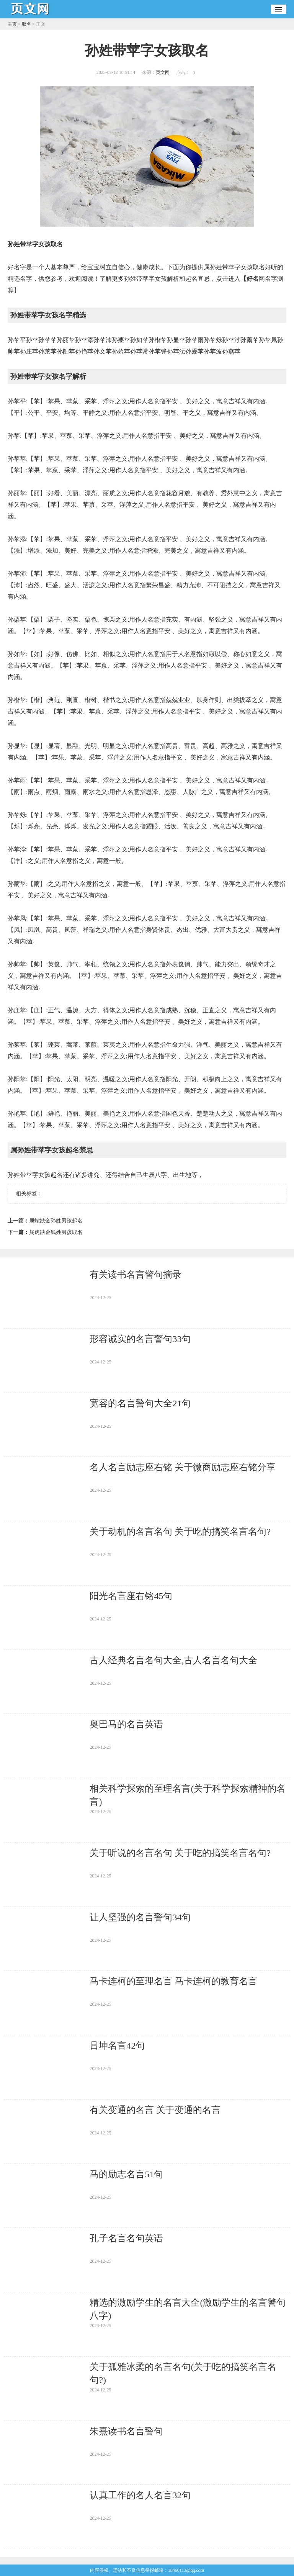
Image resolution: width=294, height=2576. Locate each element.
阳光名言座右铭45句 (131, 1596)
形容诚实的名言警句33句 (140, 1339)
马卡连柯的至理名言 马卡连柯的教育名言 (173, 1981)
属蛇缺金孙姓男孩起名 (56, 1221)
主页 (12, 24)
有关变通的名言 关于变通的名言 (155, 2110)
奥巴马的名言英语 (126, 1724)
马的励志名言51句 (126, 2174)
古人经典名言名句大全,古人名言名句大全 (173, 1660)
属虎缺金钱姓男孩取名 (56, 1232)
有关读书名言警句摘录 (135, 1275)
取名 (26, 24)
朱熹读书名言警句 (126, 2431)
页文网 (163, 72)
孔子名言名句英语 (126, 2238)
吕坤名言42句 (117, 2046)
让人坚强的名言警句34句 (140, 1917)
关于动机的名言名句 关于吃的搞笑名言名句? (180, 1532)
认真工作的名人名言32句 (140, 2495)
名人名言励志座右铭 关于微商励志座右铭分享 (183, 1467)
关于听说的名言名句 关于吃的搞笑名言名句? (180, 1853)
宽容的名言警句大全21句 (140, 1403)
